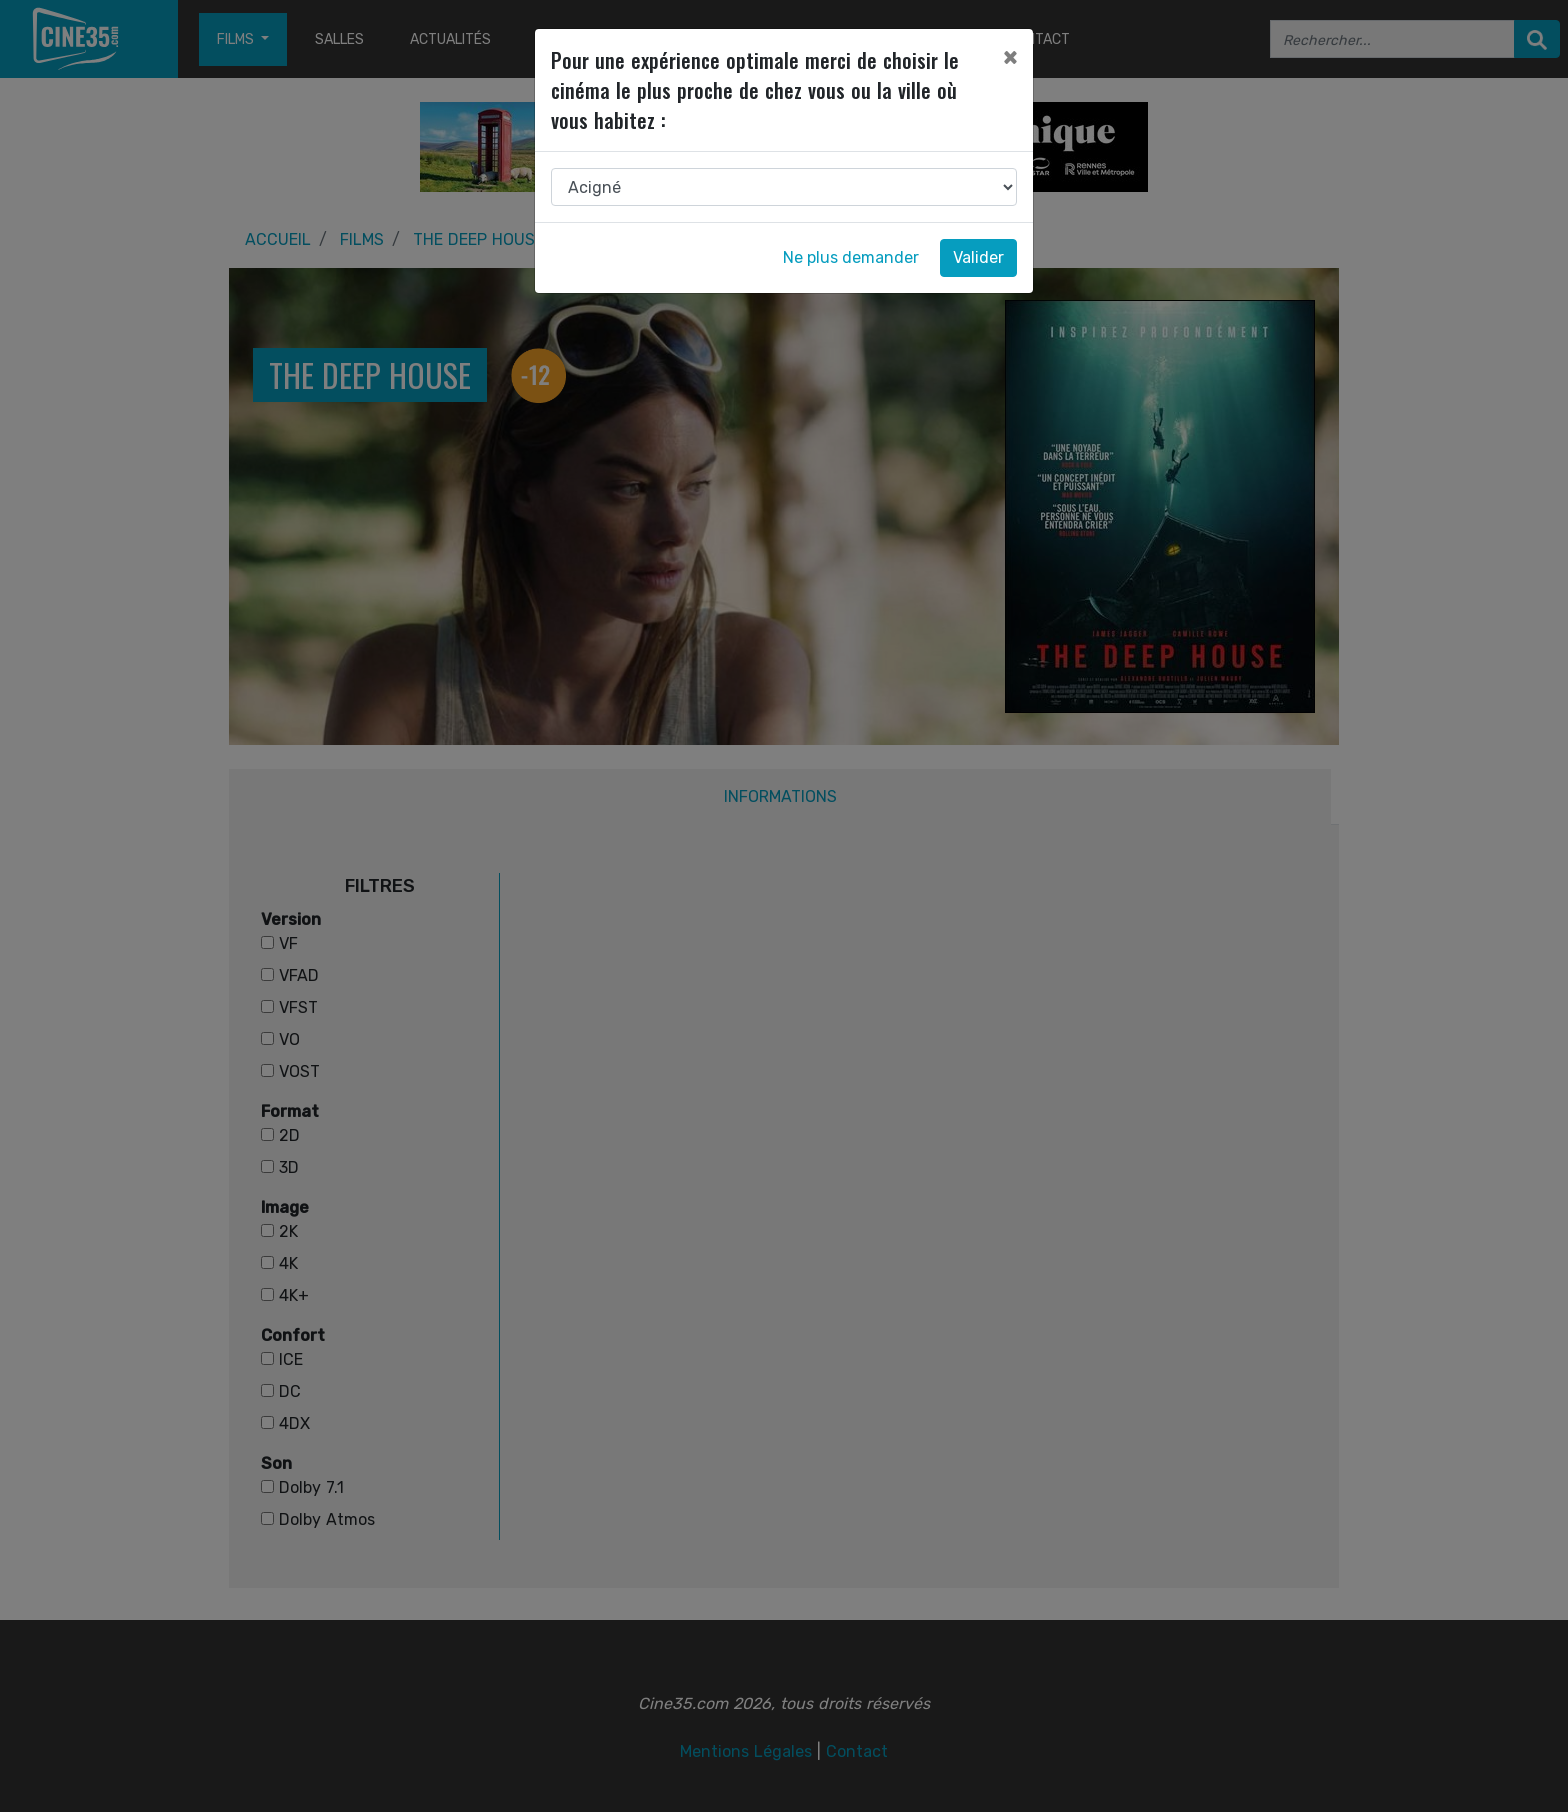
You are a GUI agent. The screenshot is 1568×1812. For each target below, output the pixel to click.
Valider (978, 257)
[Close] (1010, 57)
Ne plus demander (851, 257)
